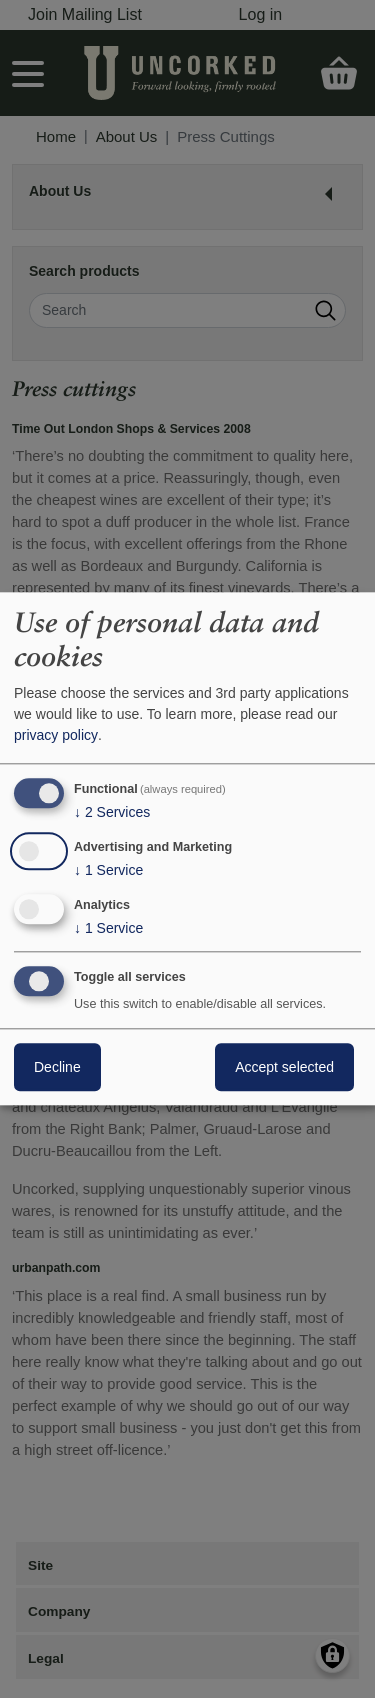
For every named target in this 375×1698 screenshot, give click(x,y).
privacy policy (56, 735)
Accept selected (284, 1068)
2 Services (112, 812)
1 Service (108, 870)
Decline (57, 1068)
